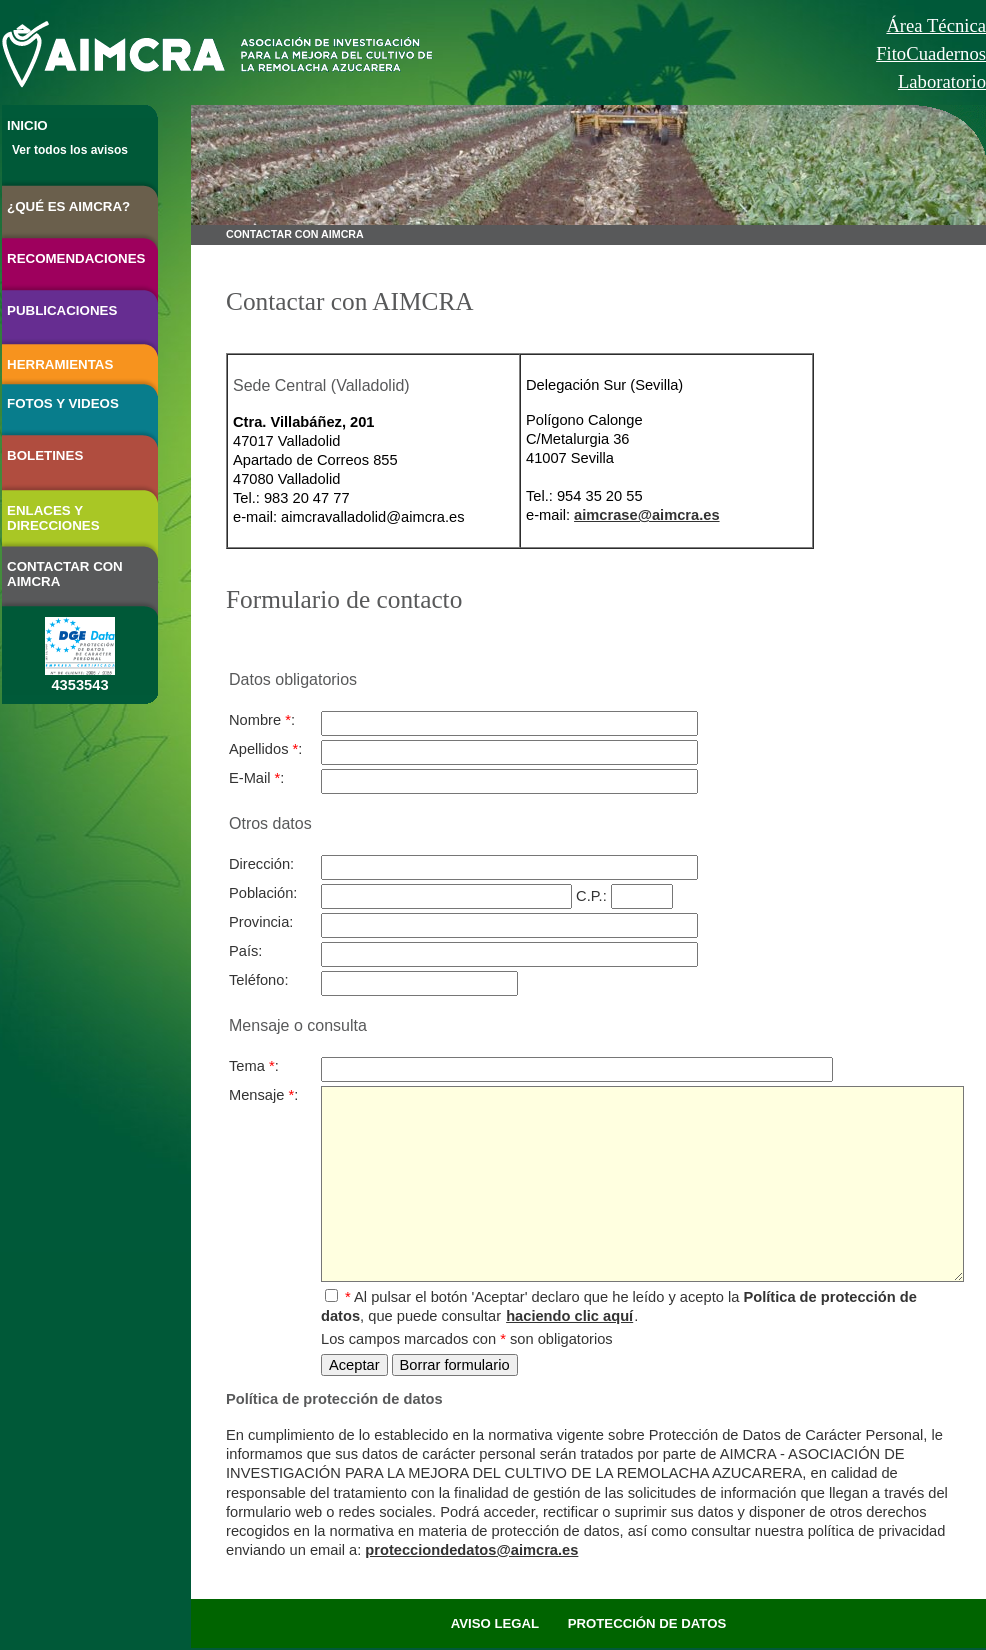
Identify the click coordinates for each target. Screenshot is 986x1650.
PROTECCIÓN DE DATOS (647, 1623)
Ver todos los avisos (70, 150)
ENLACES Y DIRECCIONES (53, 518)
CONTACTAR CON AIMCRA (65, 574)
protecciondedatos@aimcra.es (471, 1550)
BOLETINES (45, 455)
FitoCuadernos (931, 53)
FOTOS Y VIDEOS (63, 403)
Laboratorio (942, 81)
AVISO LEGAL (495, 1623)
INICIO (27, 125)
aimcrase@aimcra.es (647, 515)
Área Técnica (936, 25)
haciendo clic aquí (569, 1316)
